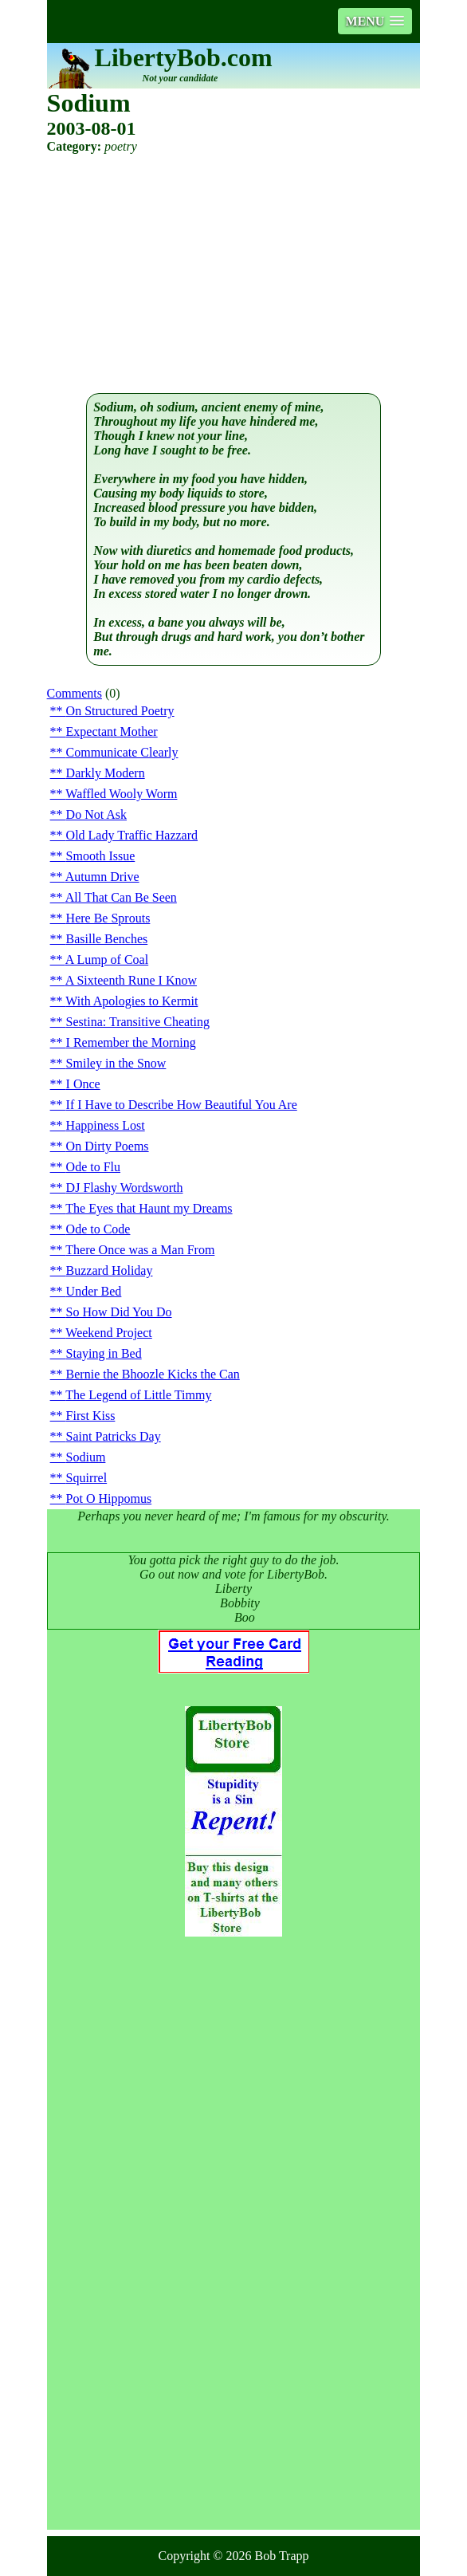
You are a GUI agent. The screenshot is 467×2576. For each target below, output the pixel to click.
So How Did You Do (119, 1312)
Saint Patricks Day (113, 1436)
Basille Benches (107, 939)
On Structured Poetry (120, 711)
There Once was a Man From (139, 1250)
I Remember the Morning (131, 1042)
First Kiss (91, 1415)
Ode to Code (98, 1229)
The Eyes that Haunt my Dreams (148, 1208)
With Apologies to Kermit (131, 1001)
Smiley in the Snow (116, 1063)
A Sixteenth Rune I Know (131, 980)
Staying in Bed (104, 1353)
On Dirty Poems (107, 1146)
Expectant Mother (112, 731)
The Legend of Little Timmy (138, 1395)
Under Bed (94, 1291)
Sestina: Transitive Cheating (138, 1021)
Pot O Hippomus (109, 1498)
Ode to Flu (93, 1167)
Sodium (86, 1457)
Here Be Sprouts (108, 918)
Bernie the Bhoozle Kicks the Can (153, 1374)
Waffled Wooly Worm (121, 793)
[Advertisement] (234, 273)
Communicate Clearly (122, 752)
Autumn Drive (102, 876)
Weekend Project (108, 1332)
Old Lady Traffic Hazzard (132, 835)
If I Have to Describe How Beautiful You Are (181, 1104)
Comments (74, 693)
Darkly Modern (105, 773)
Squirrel (87, 1478)
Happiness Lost (105, 1125)
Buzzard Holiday (109, 1270)
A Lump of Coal (106, 959)
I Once (83, 1084)
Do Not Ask (96, 814)
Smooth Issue (100, 856)
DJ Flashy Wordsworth (124, 1187)
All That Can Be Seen (121, 897)
